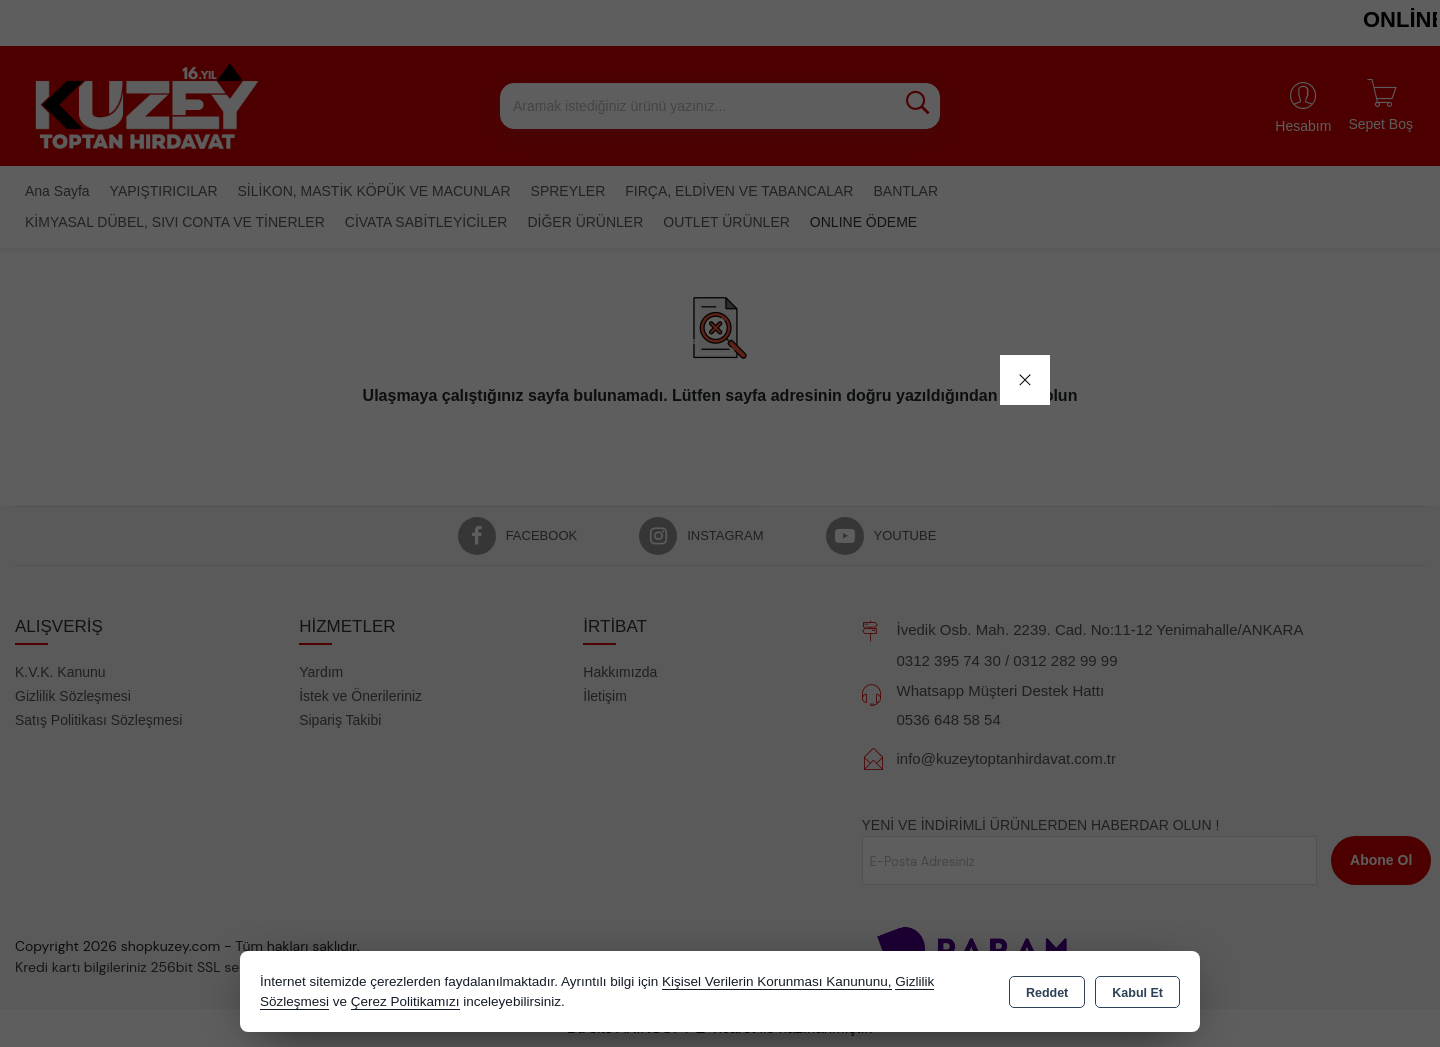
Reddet (1047, 993)
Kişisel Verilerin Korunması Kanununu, (777, 981)
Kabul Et (1137, 993)
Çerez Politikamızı (405, 1001)
